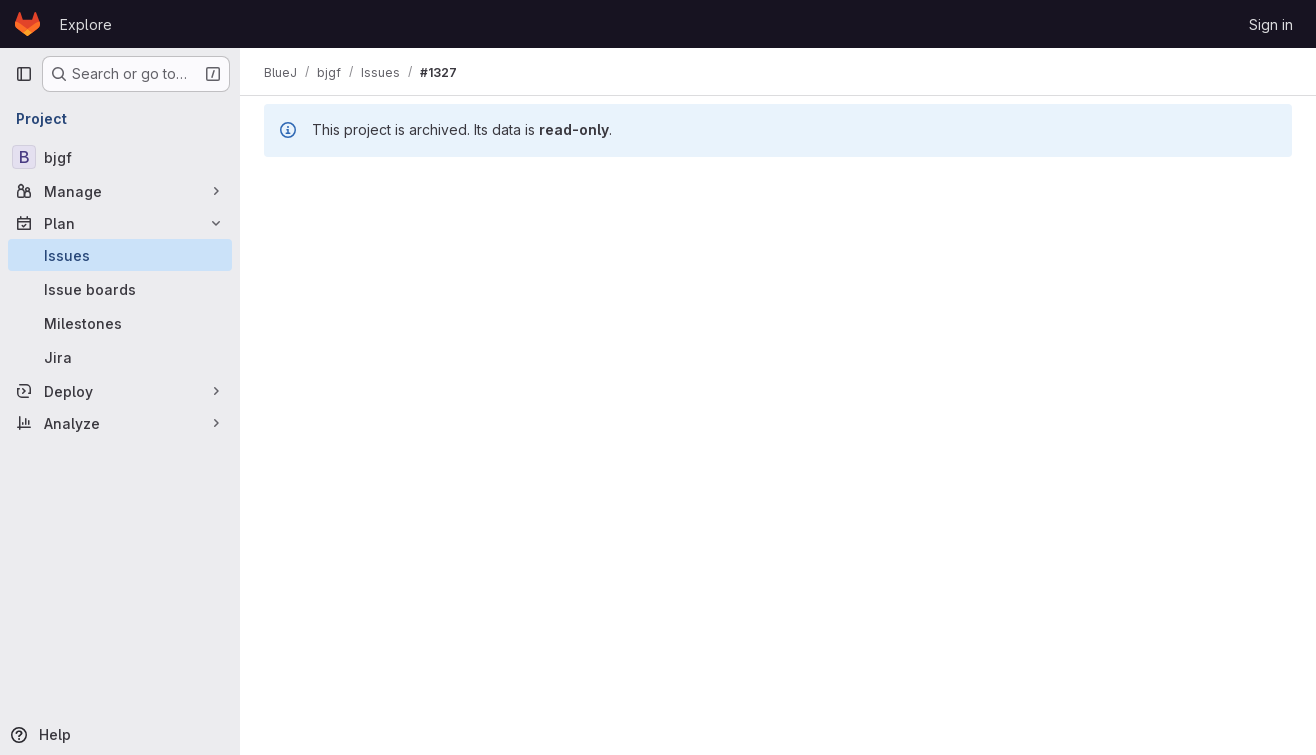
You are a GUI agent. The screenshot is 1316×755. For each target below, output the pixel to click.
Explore (86, 24)
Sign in (1271, 24)
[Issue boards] (120, 289)
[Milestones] (120, 323)
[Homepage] (27, 24)
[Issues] (120, 255)
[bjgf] (120, 157)
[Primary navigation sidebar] (24, 74)
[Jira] (120, 357)
